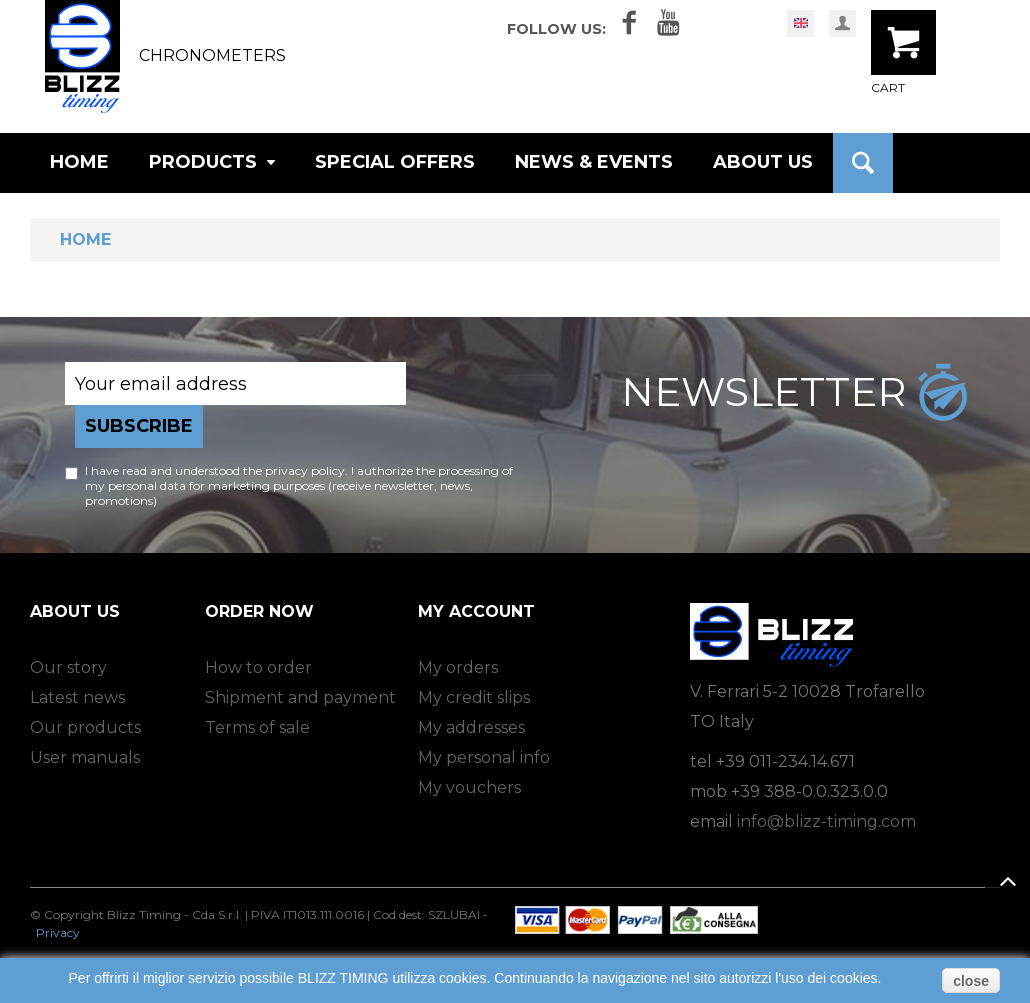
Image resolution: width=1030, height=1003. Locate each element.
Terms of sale (257, 727)
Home (85, 239)
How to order (258, 667)
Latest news (77, 697)
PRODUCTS (212, 162)
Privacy (58, 932)
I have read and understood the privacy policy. (216, 470)
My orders (458, 667)
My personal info (484, 757)
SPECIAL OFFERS (395, 162)
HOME (79, 162)
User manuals (85, 757)
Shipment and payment (300, 697)
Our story (68, 667)
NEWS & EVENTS (594, 162)
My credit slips (474, 697)
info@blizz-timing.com (826, 821)
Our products (85, 727)
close (971, 981)
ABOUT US (763, 162)
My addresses (471, 727)
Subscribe (139, 426)
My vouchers (469, 787)
